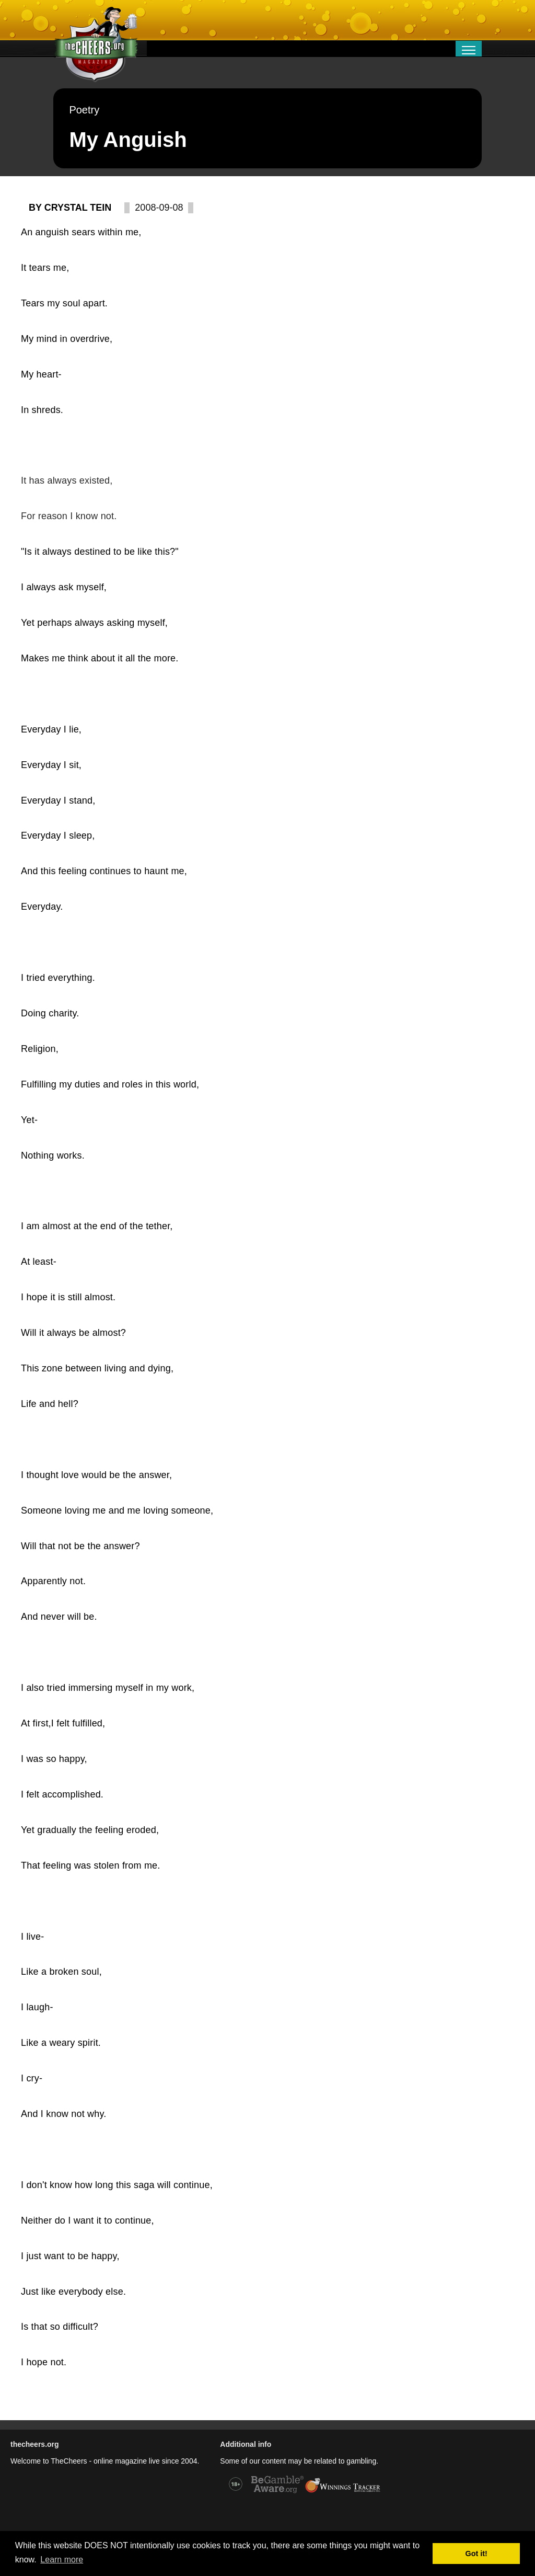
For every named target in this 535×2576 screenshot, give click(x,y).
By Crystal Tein (70, 207)
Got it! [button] (476, 2553)
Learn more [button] (61, 2559)
